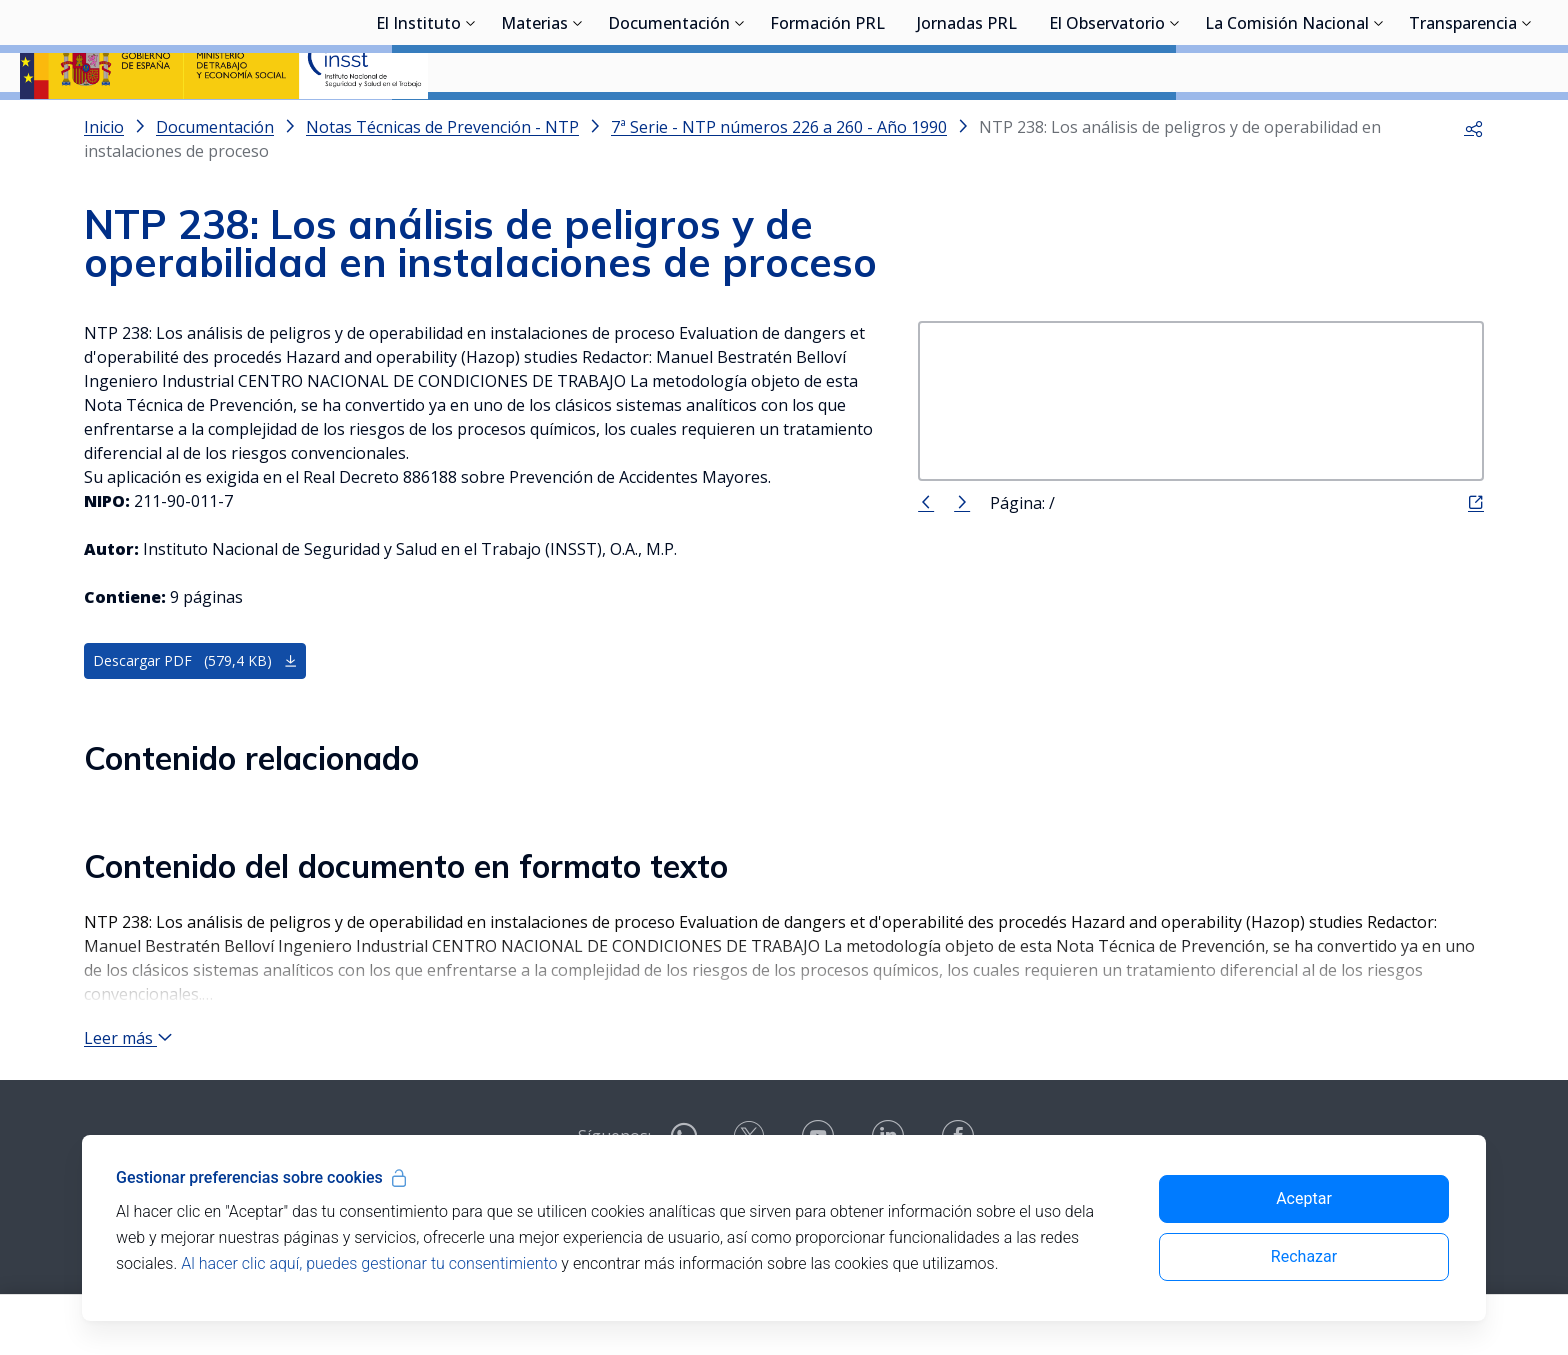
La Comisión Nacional (1287, 125)
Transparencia (1463, 125)
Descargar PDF (195, 713)
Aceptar (1304, 1198)
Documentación (669, 125)
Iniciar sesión (1472, 45)
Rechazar (1304, 1256)
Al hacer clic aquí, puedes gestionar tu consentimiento (369, 1263)
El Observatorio (1107, 125)
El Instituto (418, 125)
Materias (534, 125)
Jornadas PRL (967, 125)
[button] (1474, 180)
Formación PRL (827, 125)
